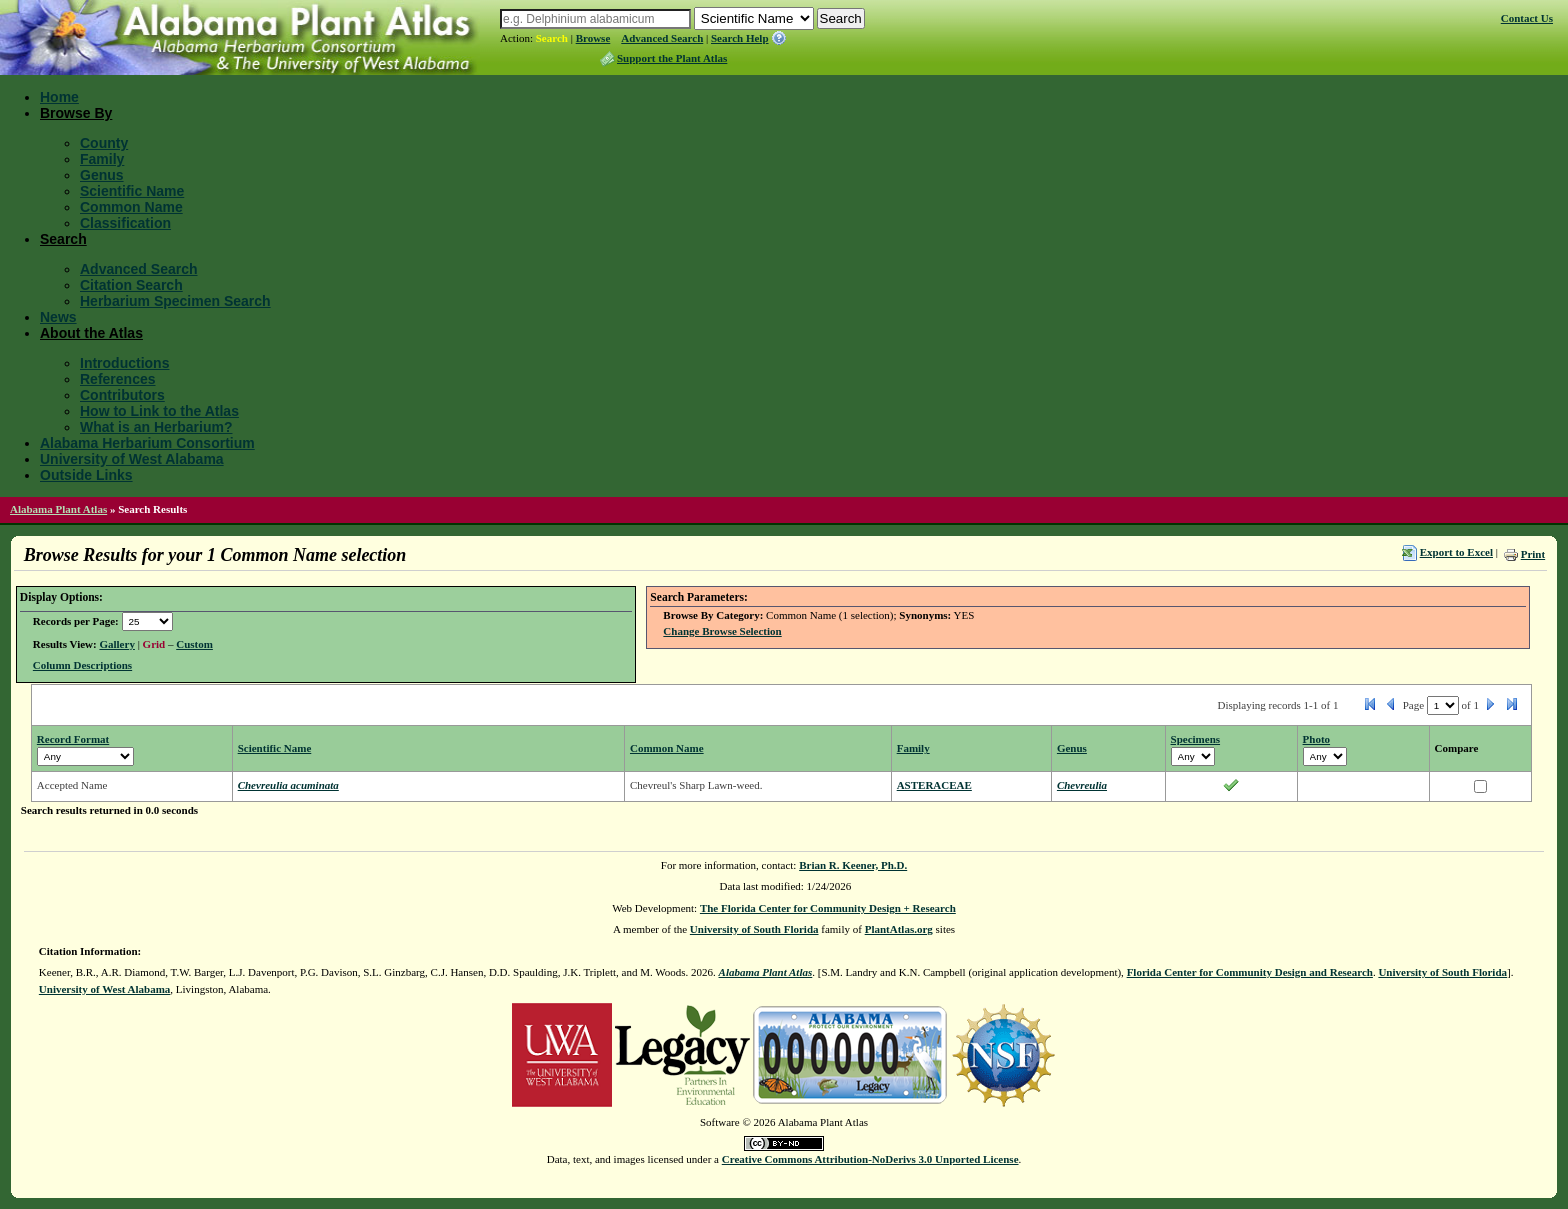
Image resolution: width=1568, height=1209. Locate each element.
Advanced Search (662, 38)
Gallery (116, 644)
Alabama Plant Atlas (58, 509)
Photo (1317, 739)
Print (1533, 554)
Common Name (131, 207)
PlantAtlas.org (899, 929)
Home (59, 97)
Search (552, 38)
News (58, 317)
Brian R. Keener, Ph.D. (853, 865)
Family (102, 159)
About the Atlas (91, 333)
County (104, 143)
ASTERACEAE (934, 785)
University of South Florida (754, 929)
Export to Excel (1456, 552)
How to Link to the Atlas (159, 411)
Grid (154, 644)
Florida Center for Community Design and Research (1250, 972)
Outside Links (86, 475)
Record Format (73, 739)
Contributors (122, 395)
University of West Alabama (132, 459)
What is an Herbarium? (156, 427)
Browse (593, 38)
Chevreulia (1082, 785)
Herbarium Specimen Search (175, 301)
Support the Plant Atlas (672, 58)
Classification (125, 223)
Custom (194, 644)
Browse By (76, 113)
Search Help (740, 38)
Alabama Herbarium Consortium (147, 443)
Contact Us (1527, 18)
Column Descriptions (82, 665)
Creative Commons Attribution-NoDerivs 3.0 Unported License (870, 1159)
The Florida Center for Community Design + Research (828, 908)
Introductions (124, 363)
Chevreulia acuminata (288, 785)
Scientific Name (132, 191)
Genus (102, 175)
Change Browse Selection (722, 631)
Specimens (1196, 739)
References (118, 379)
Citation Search (131, 285)
